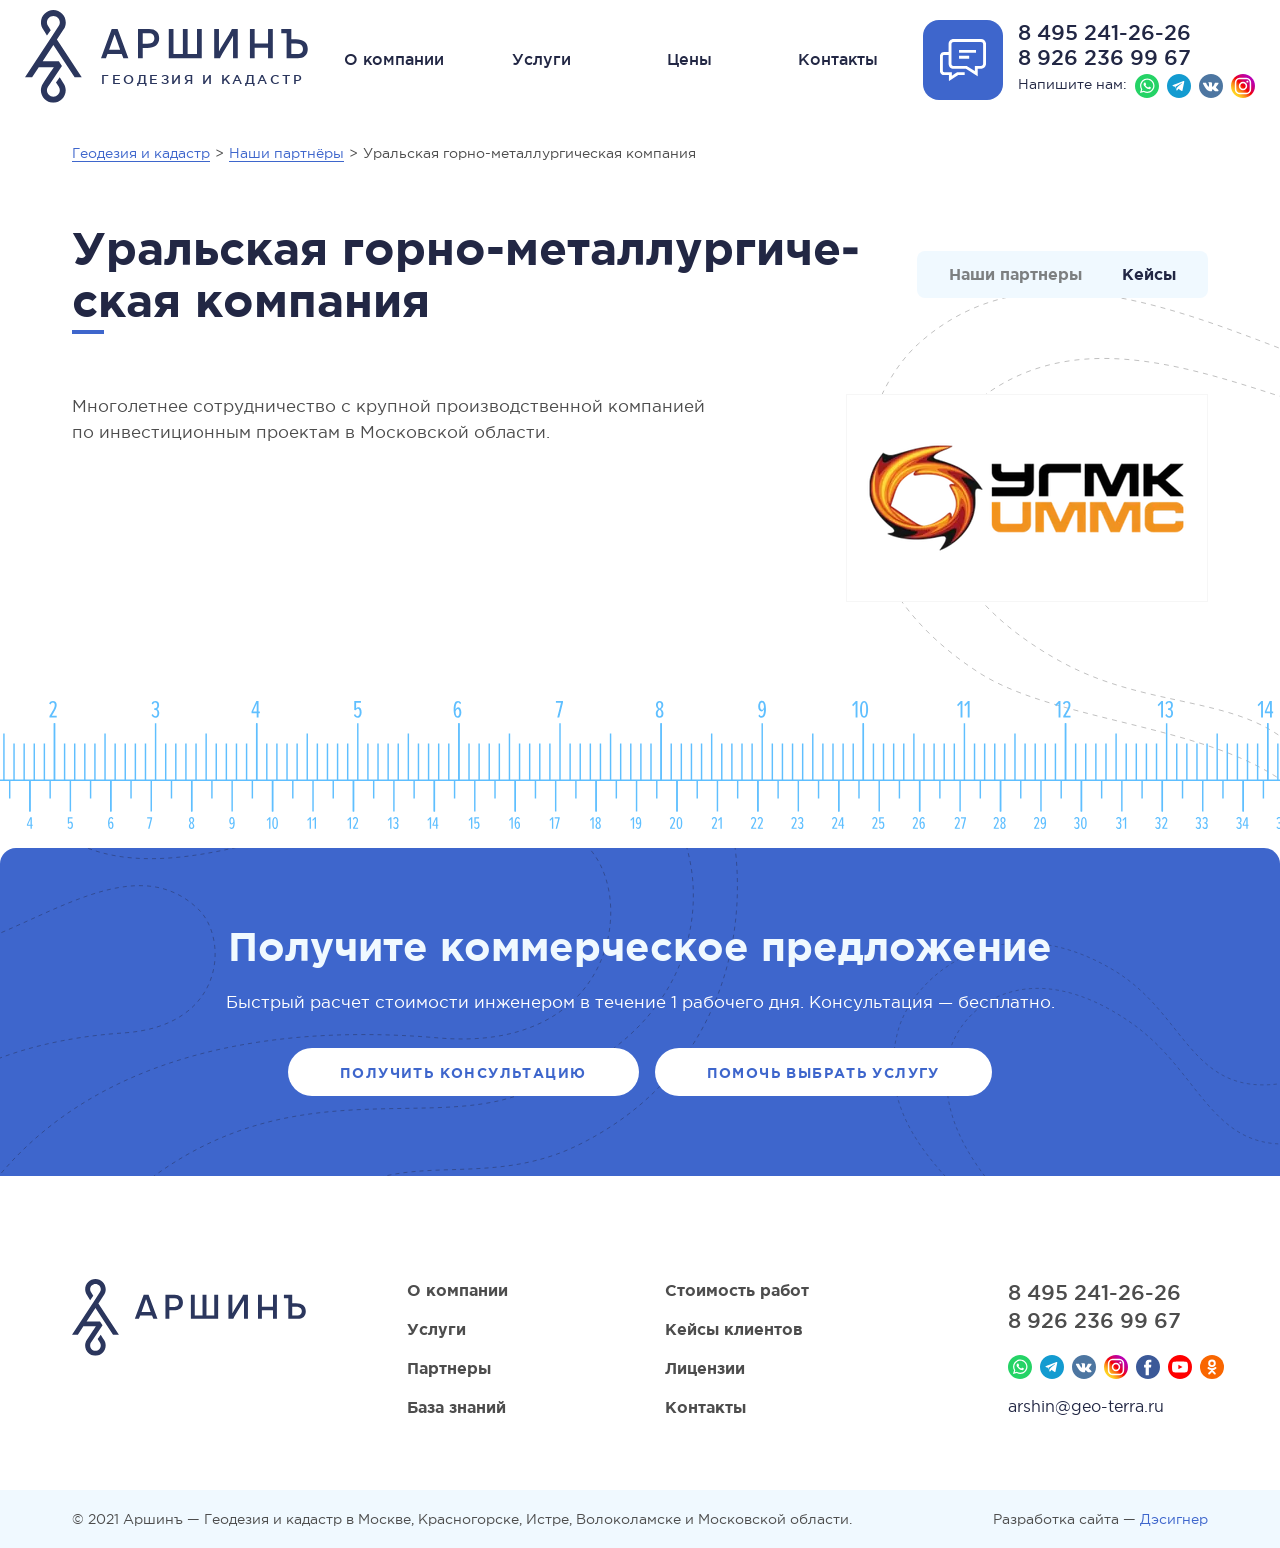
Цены (689, 59)
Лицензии (705, 1368)
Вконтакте (1211, 86)
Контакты (838, 59)
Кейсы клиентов (734, 1329)
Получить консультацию (463, 1073)
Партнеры (449, 1368)
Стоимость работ (737, 1290)
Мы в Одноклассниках (1212, 1367)
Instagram (1243, 86)
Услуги (541, 59)
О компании (394, 59)
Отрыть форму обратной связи (963, 60)
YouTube (1180, 1367)
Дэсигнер (1174, 1519)
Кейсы (1149, 274)
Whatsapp (1147, 86)
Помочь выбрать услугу (823, 1073)
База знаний (456, 1407)
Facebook (1148, 1367)
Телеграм (1179, 86)
